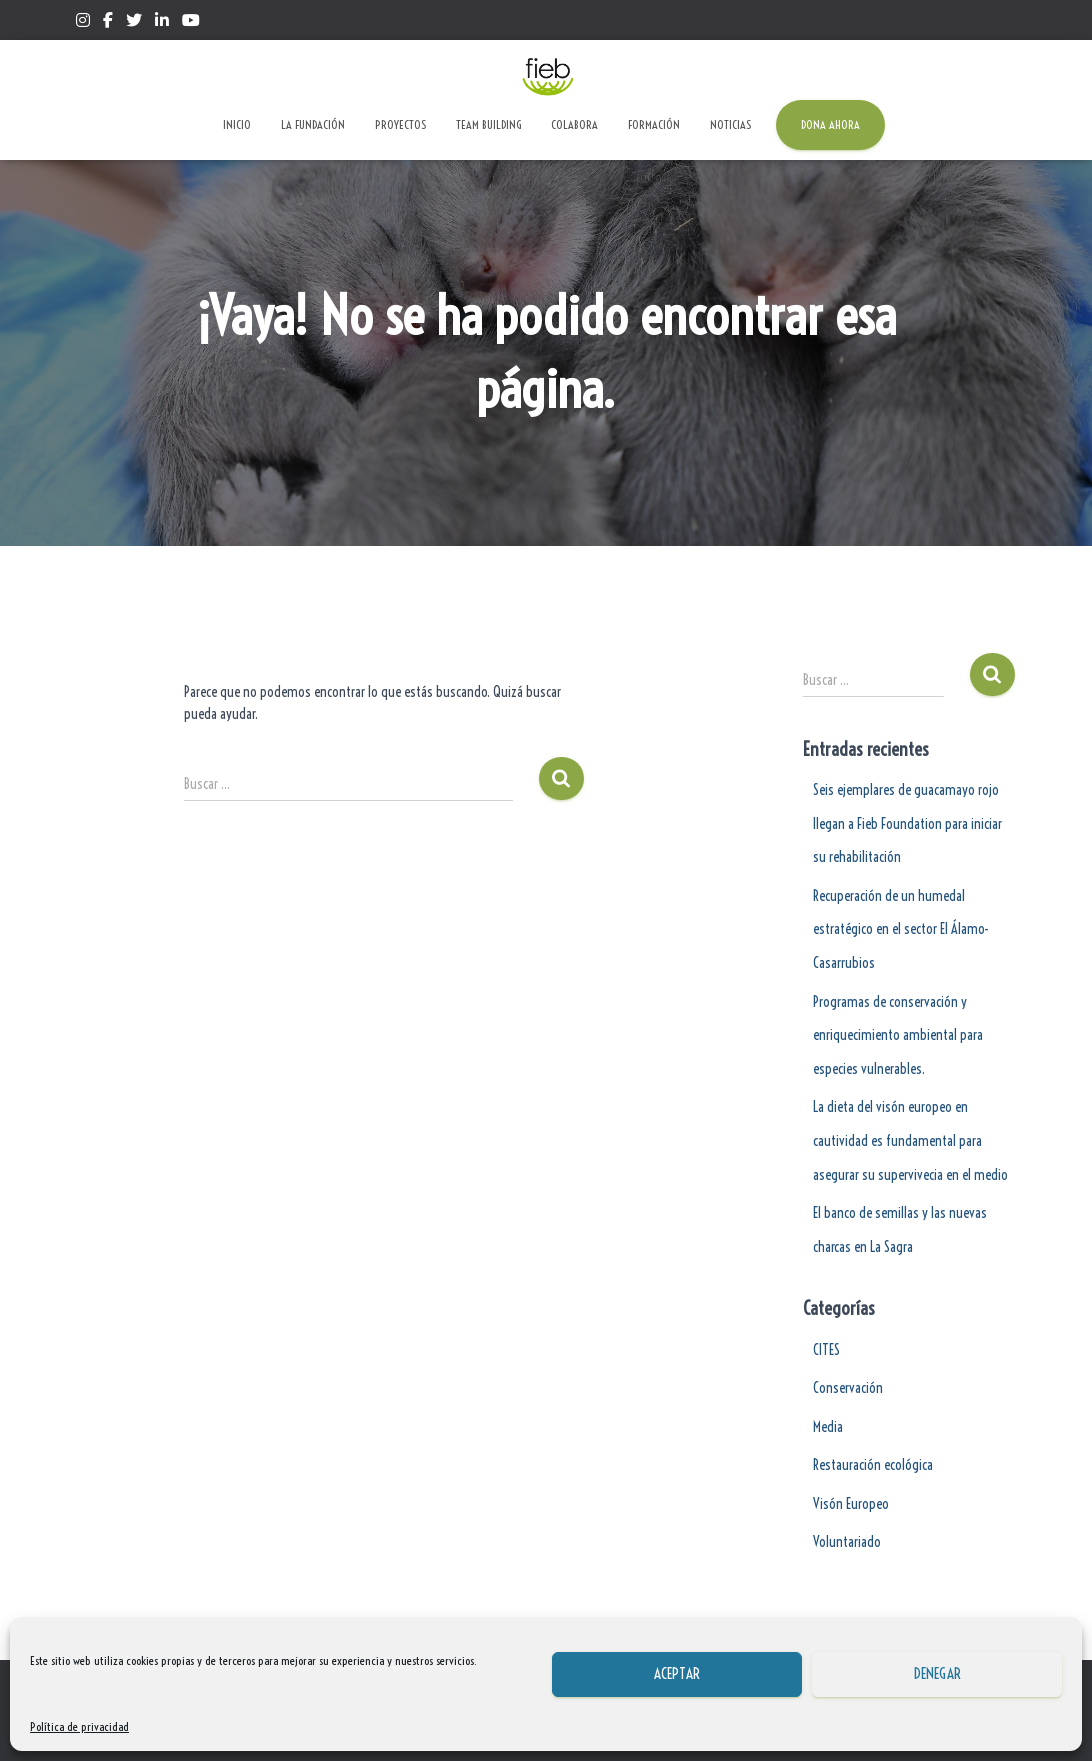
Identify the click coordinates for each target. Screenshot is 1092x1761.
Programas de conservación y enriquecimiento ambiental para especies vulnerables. (898, 1035)
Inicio (237, 124)
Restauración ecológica (873, 1465)
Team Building (488, 124)
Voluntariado (847, 1542)
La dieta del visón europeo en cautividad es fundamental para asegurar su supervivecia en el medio (910, 1140)
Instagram (83, 23)
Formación (654, 124)
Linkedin (162, 23)
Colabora (574, 124)
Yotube (191, 23)
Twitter (134, 23)
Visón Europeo (851, 1504)
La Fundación (313, 124)
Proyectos (400, 124)
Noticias (730, 124)
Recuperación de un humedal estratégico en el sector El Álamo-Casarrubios (901, 929)
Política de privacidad (79, 1726)
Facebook (108, 23)
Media (828, 1427)
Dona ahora (830, 124)
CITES (826, 1350)
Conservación (848, 1388)
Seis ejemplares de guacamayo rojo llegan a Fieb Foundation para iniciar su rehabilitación (907, 823)
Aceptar (677, 1673)
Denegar (937, 1673)
